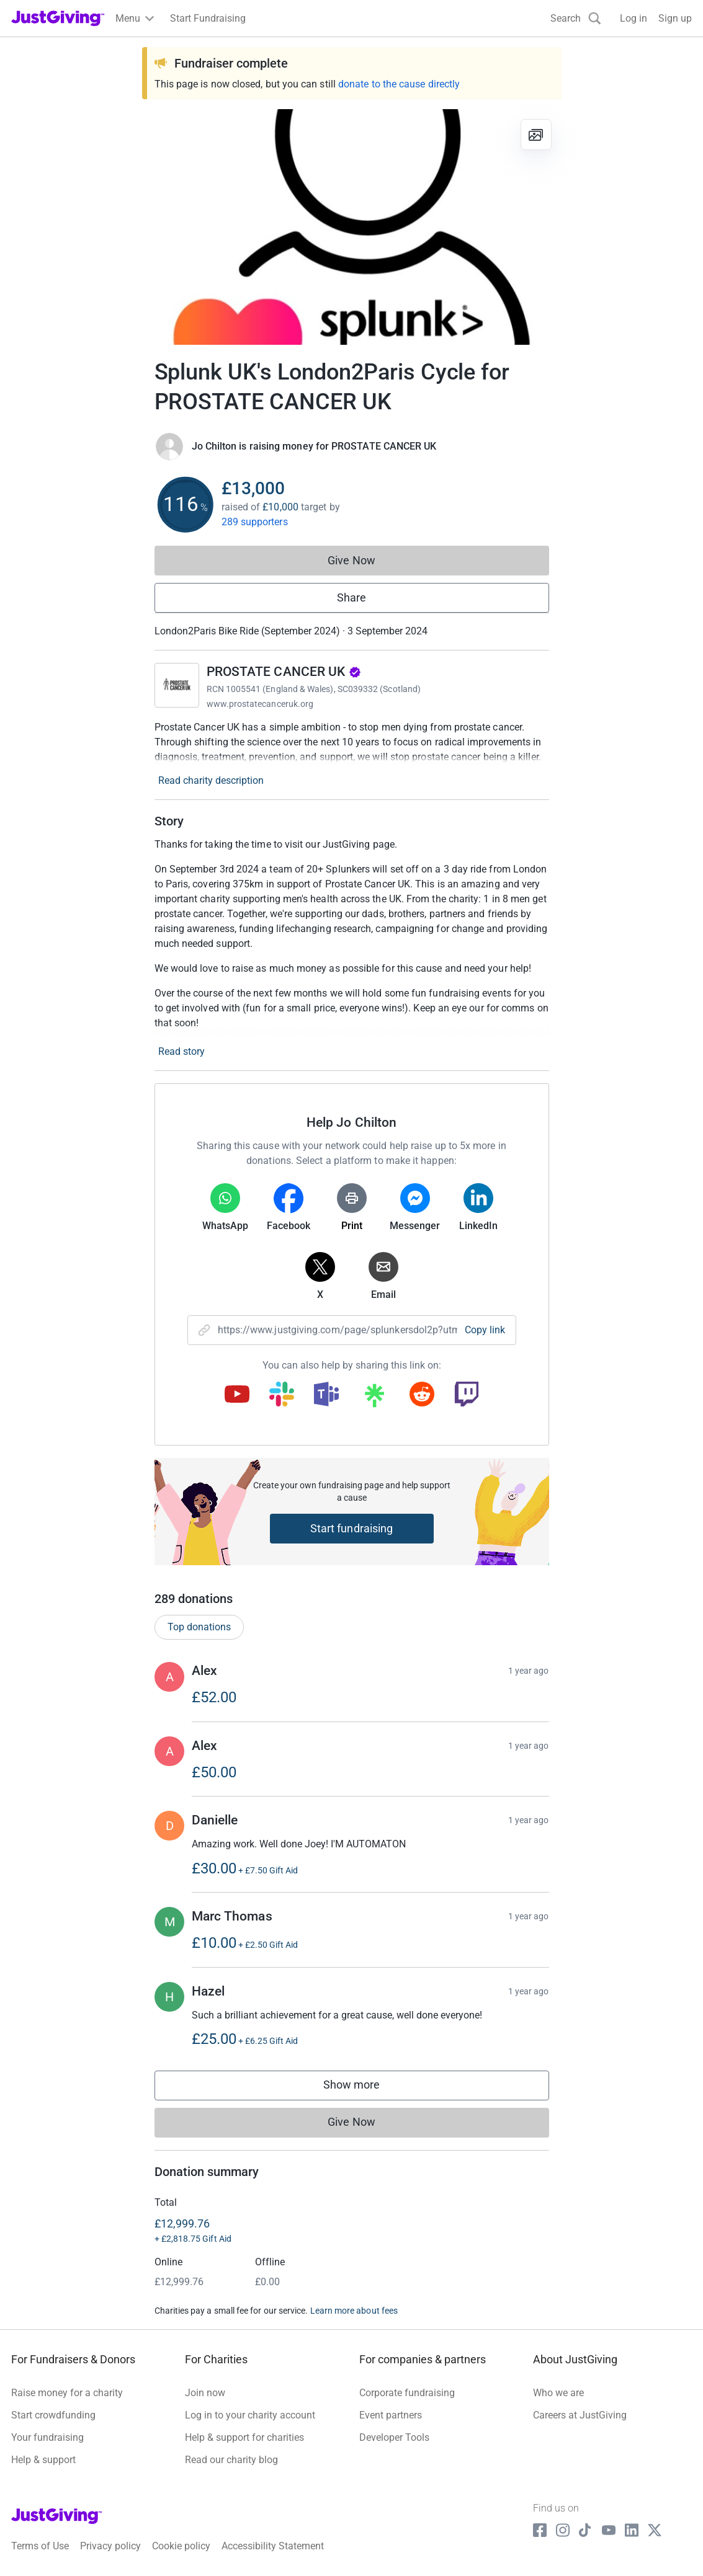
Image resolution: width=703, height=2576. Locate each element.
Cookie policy (181, 2546)
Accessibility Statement (273, 2546)
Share (351, 597)
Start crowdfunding (53, 2415)
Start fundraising (351, 1528)
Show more (364, 2087)
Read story (181, 1051)
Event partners (390, 2415)
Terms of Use (40, 2546)
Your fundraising (47, 2437)
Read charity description (211, 780)
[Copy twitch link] (466, 1395)
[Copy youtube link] (237, 1395)
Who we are (558, 2393)
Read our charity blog (231, 2460)
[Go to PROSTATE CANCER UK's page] (176, 685)
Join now (205, 2393)
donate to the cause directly (399, 84)
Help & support (43, 2460)
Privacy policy (110, 2546)
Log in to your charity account (250, 2415)
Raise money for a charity (67, 2393)
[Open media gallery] (352, 227)
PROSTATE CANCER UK (284, 671)
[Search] (576, 18)
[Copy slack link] (281, 1395)
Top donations (199, 1627)
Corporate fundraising (407, 2393)
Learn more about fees (354, 2311)
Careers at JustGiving (580, 2415)
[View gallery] (536, 134)
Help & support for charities (244, 2437)
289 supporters (255, 522)
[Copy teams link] (326, 1395)
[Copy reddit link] (422, 1395)
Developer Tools (394, 2437)
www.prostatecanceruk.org (260, 704)
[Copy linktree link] (374, 1398)
